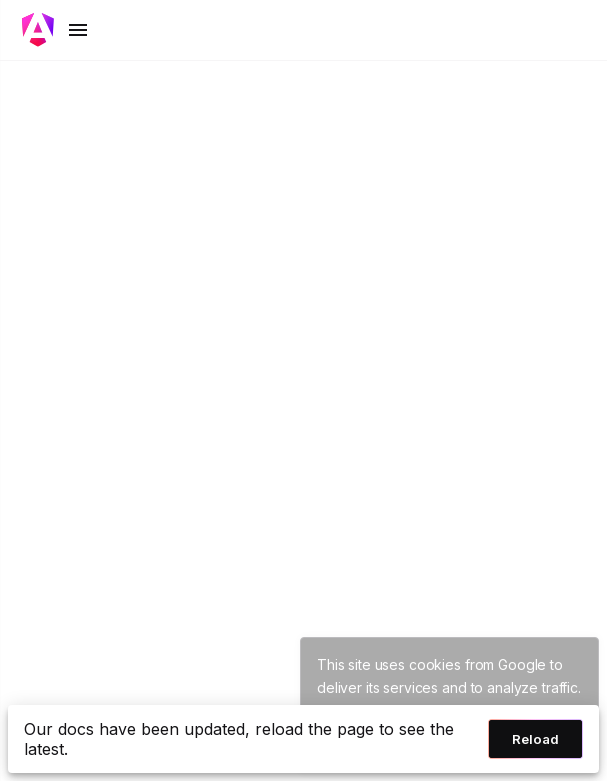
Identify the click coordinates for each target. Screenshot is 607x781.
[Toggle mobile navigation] (56, 30)
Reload (535, 739)
